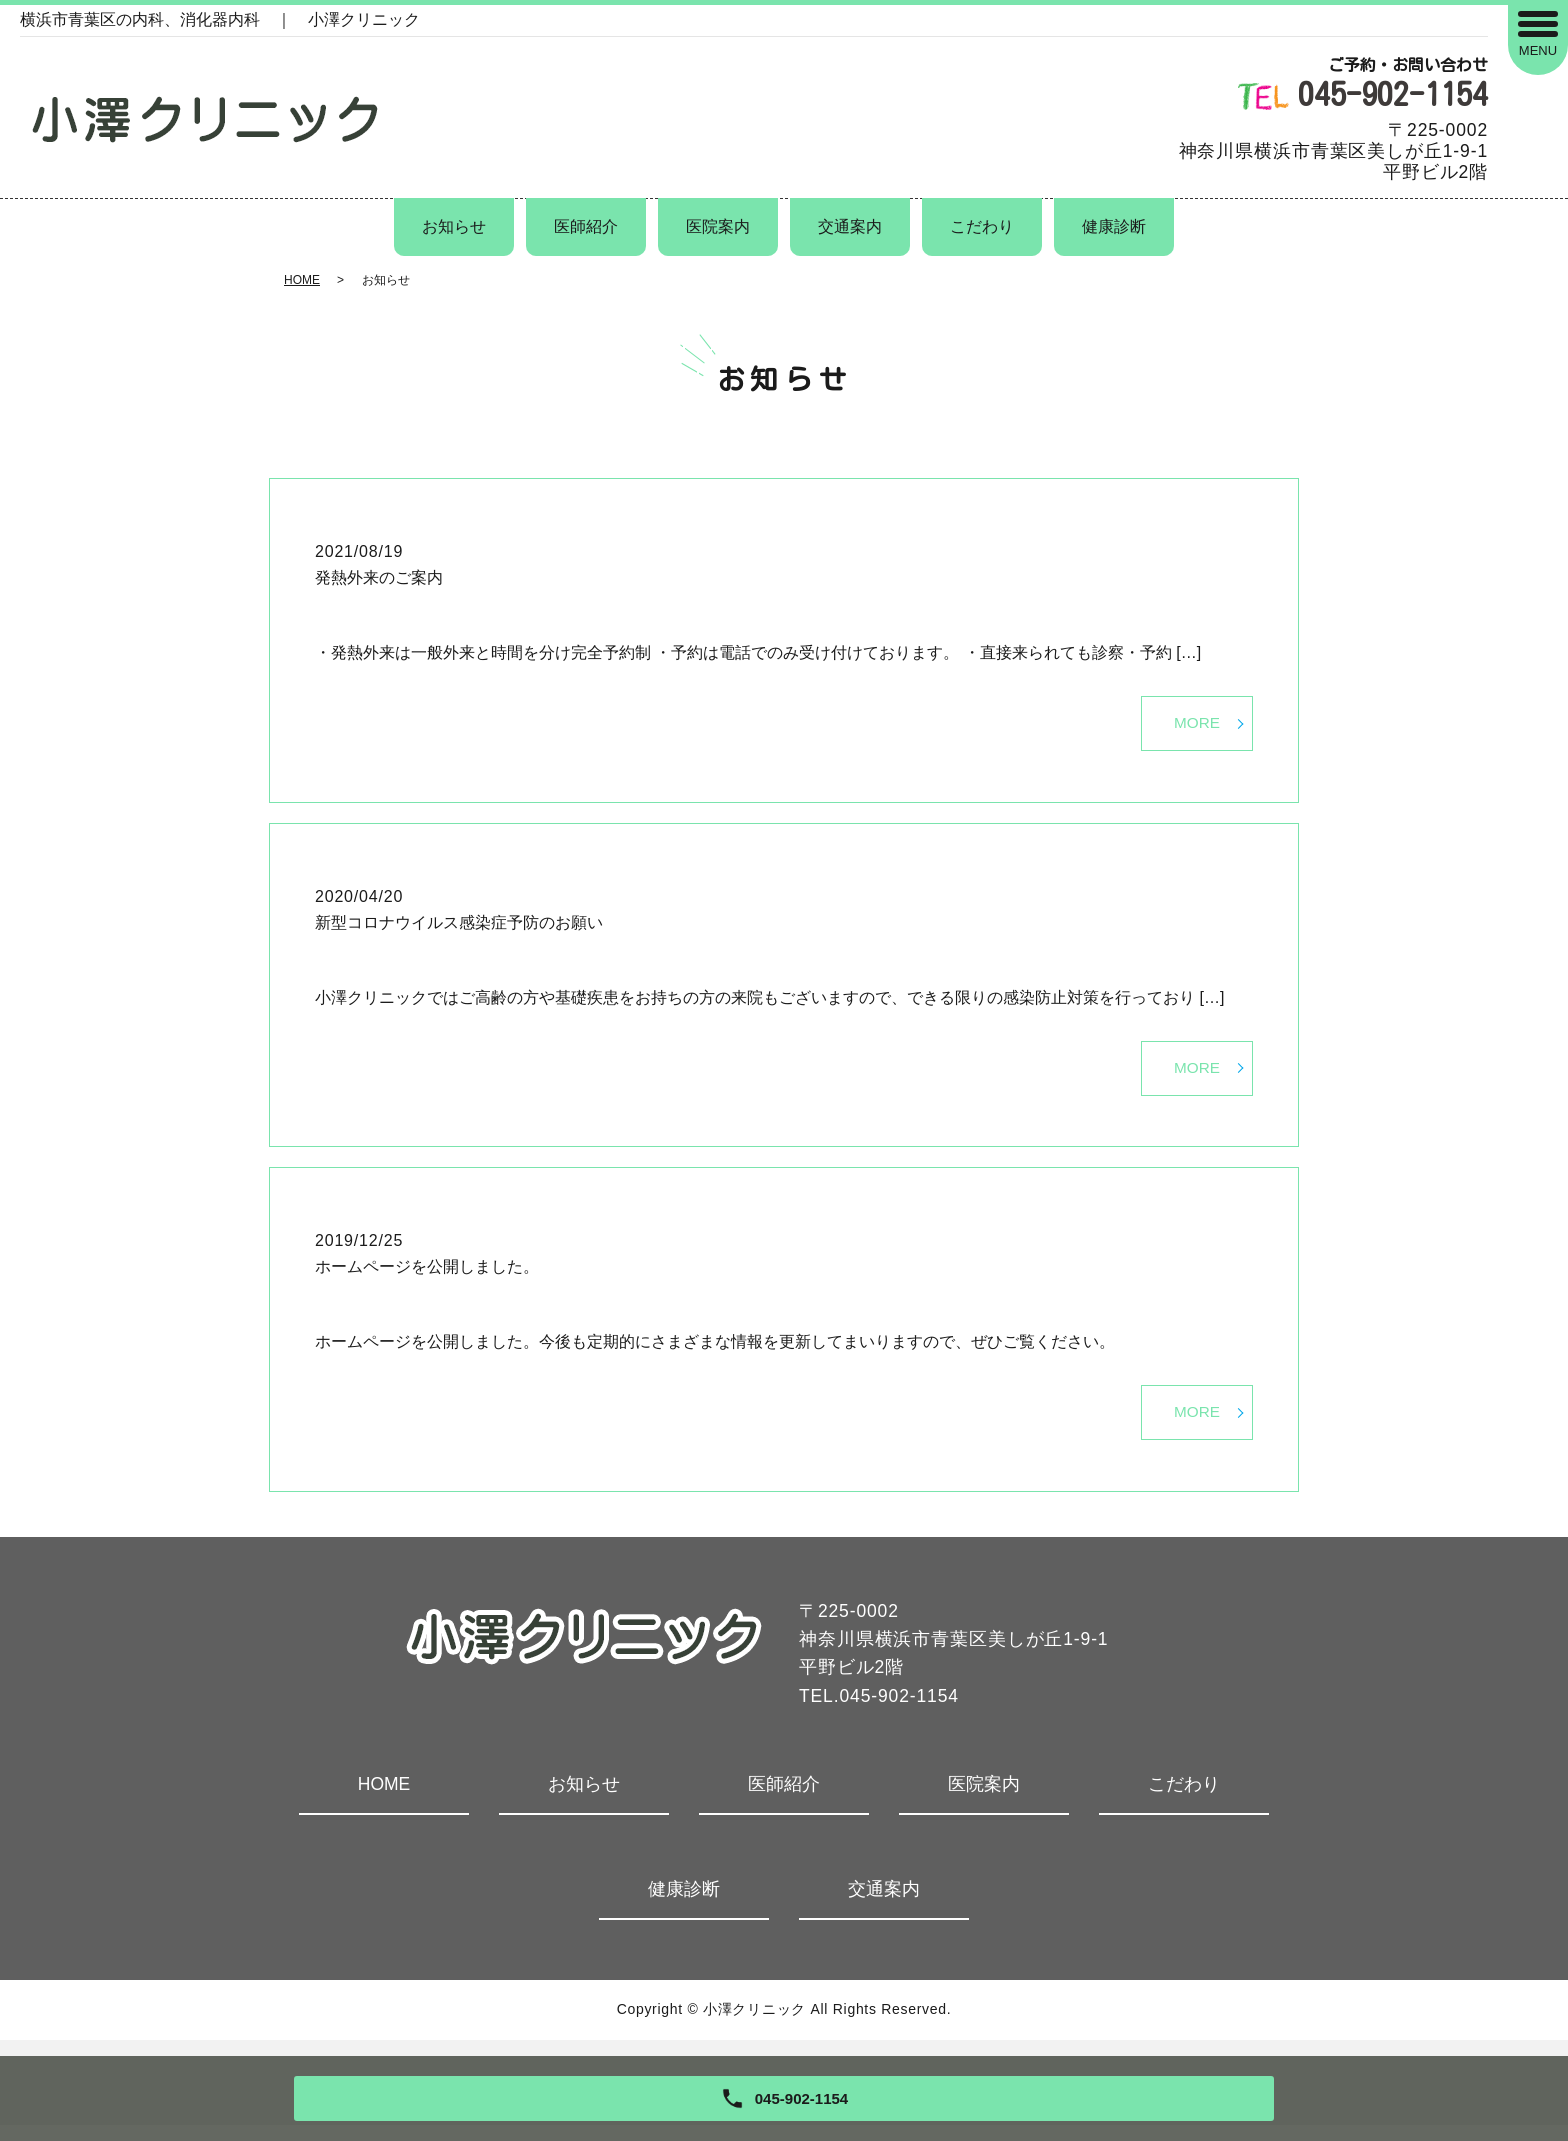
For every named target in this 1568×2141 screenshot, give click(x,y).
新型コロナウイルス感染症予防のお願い (459, 927)
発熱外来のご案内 (379, 577)
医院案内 (718, 226)
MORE (1196, 725)
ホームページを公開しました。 (427, 1276)
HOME (302, 280)
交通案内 (850, 226)
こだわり (982, 226)
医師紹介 (586, 226)
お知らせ (454, 226)
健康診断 (1114, 226)
